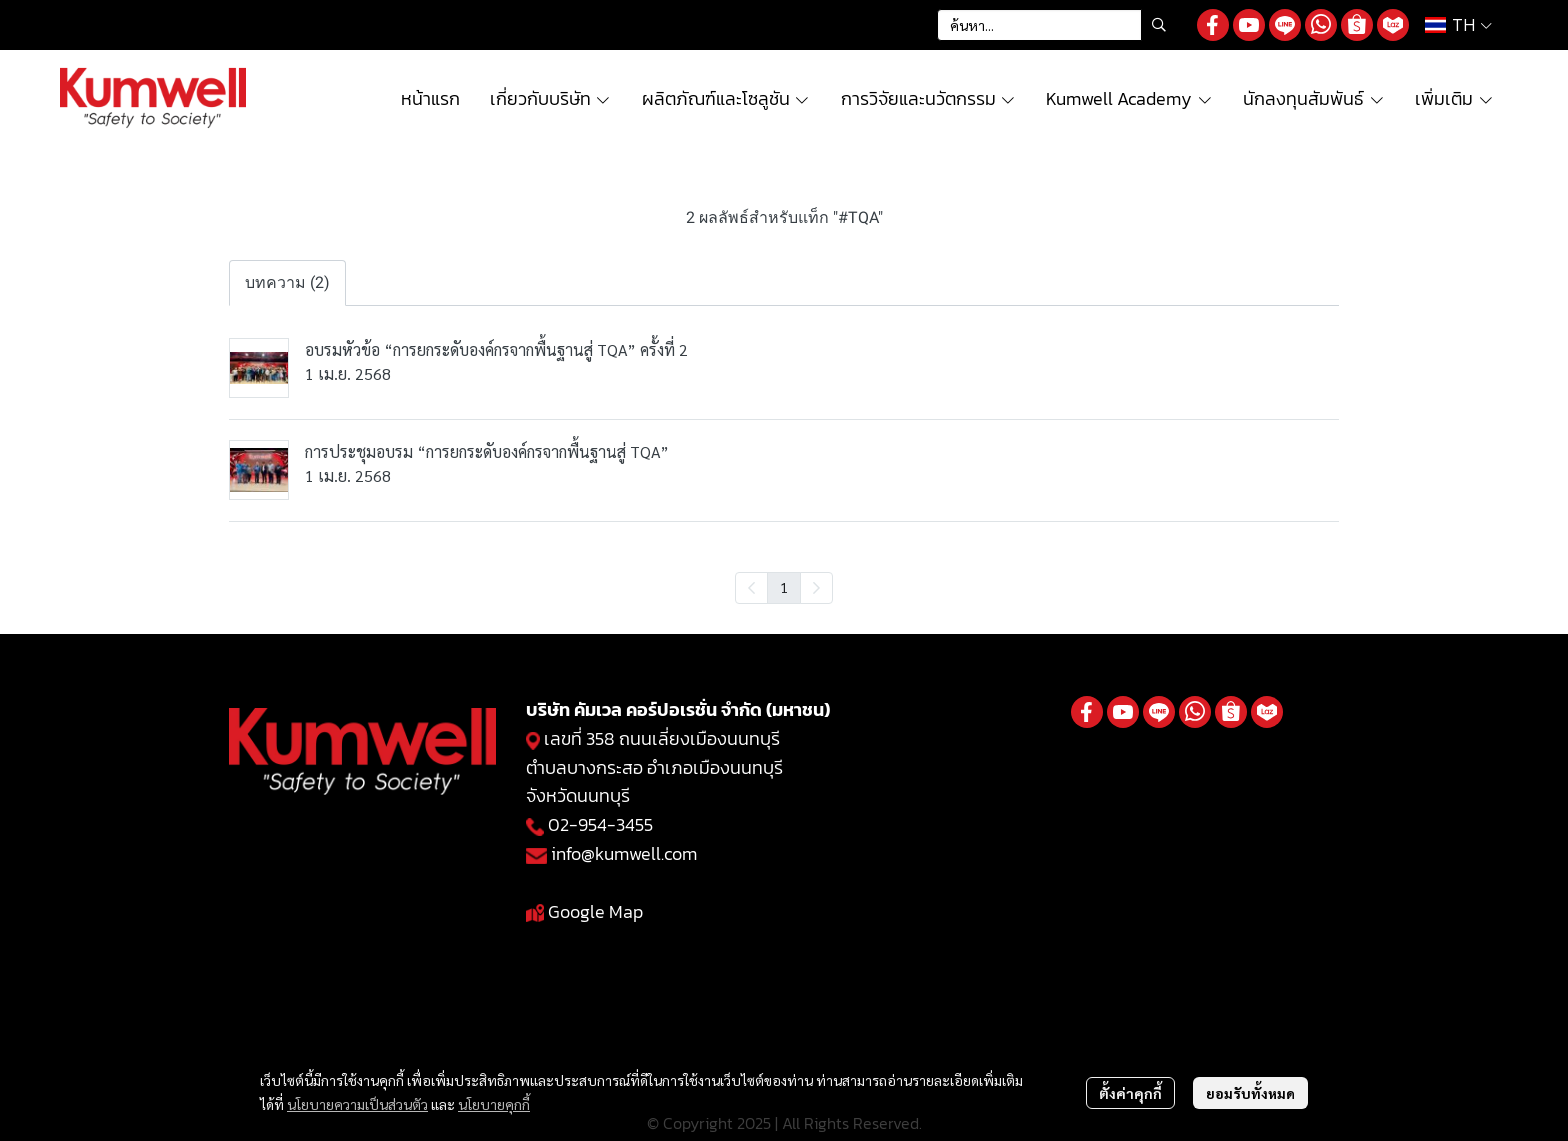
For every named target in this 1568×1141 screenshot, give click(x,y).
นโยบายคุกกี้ (494, 1104)
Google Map (595, 911)
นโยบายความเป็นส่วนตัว (357, 1104)
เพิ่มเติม (1454, 98)
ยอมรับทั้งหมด (1250, 1093)
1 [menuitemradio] (784, 587)
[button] (1057, 25)
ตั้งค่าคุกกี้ (1130, 1093)
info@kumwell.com (624, 853)
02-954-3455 (600, 824)
